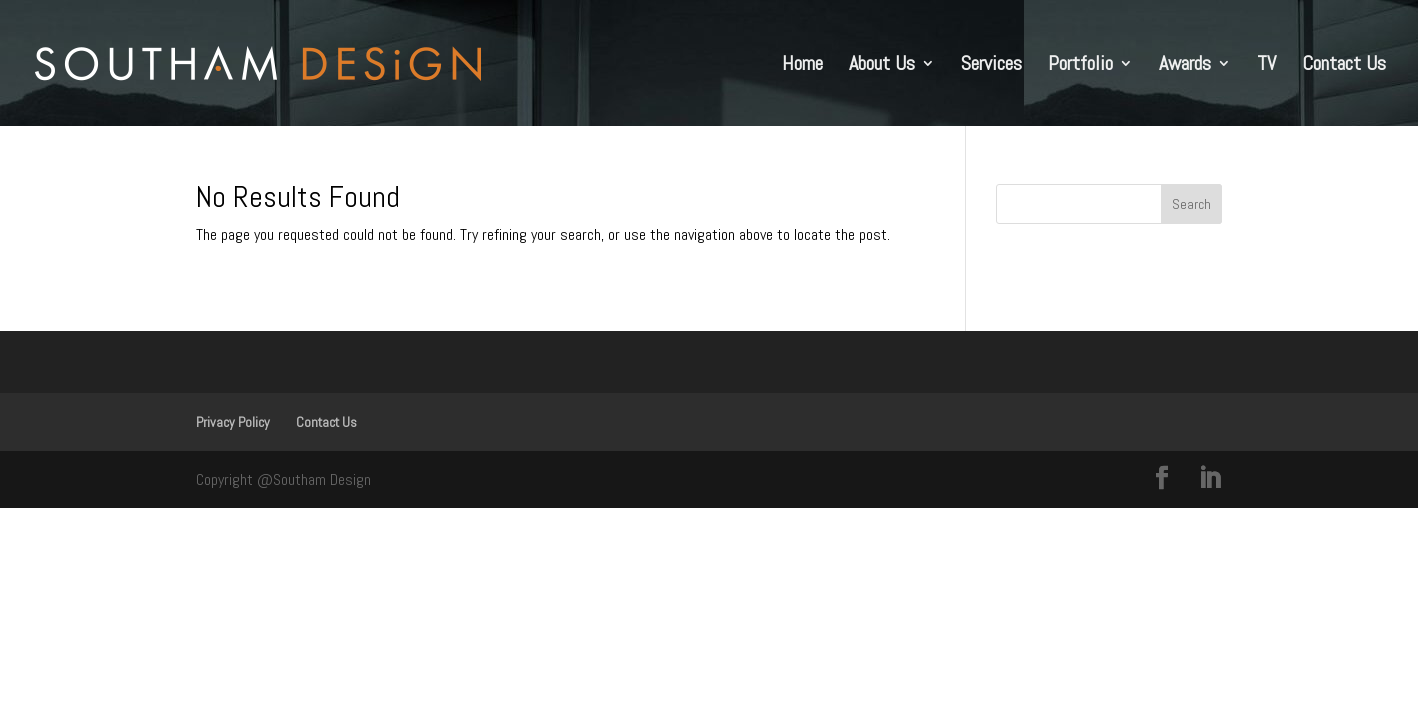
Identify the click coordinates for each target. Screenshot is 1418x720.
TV (1266, 66)
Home (802, 66)
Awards (1185, 66)
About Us (882, 66)
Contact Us (1344, 66)
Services (991, 66)
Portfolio (1080, 66)
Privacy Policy (233, 422)
